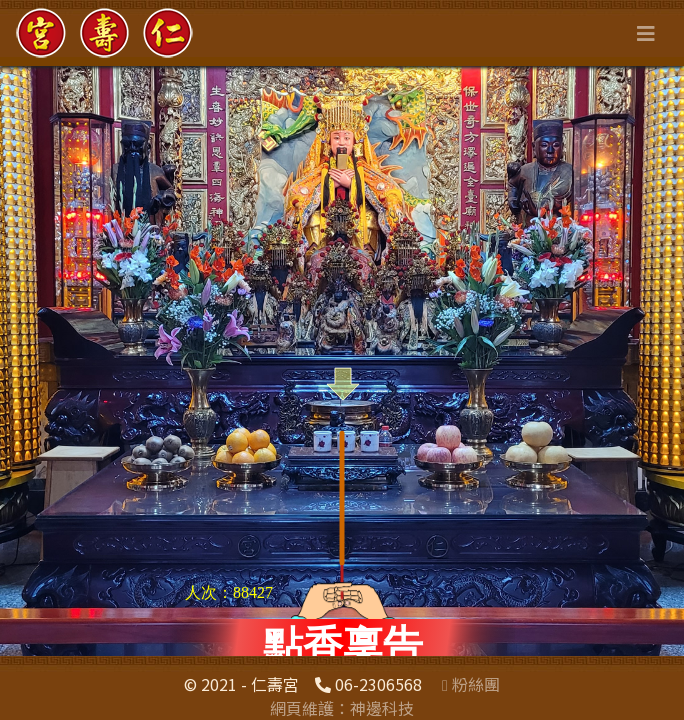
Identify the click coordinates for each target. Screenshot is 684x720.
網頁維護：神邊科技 (342, 708)
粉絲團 (471, 684)
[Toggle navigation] (646, 33)
